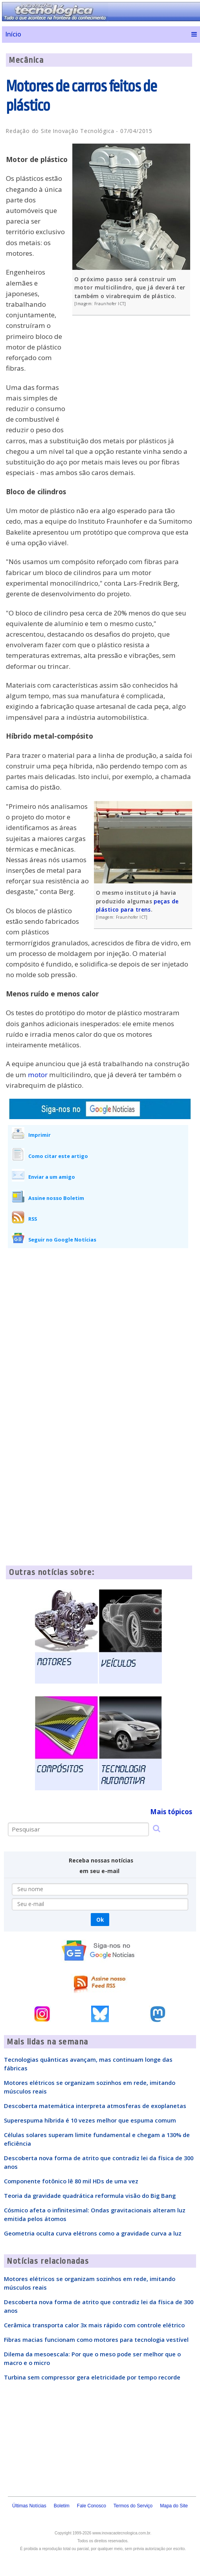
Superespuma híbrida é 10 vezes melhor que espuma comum (90, 2120)
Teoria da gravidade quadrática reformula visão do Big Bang (90, 2195)
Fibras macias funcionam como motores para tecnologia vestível (96, 2339)
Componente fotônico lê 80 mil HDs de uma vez (71, 2181)
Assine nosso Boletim (56, 1198)
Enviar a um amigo (51, 1176)
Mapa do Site (174, 2506)
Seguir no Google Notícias (62, 1239)
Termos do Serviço (133, 2506)
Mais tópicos (171, 1811)
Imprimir (39, 1134)
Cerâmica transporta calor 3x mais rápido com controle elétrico (94, 2325)
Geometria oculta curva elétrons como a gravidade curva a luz (93, 2233)
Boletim (62, 2506)
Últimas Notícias (29, 2506)
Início (13, 34)
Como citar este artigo (58, 1156)
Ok (100, 1919)
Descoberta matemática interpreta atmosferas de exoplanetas (95, 2106)
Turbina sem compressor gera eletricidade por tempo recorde (92, 2377)
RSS (32, 1218)
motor (38, 1074)
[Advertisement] (133, 378)
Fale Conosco (91, 2506)
